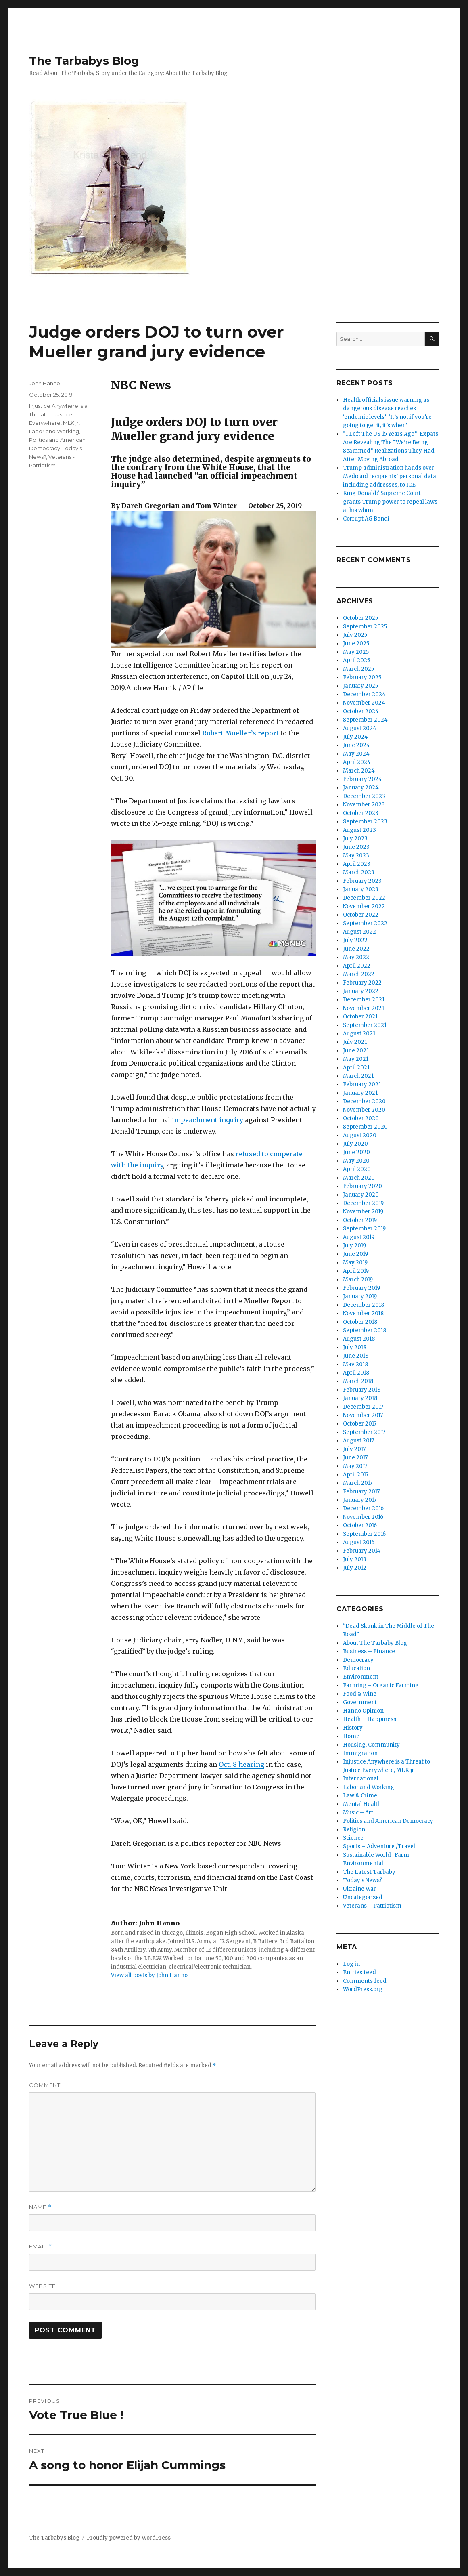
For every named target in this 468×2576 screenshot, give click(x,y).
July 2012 (354, 1567)
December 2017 (363, 1406)
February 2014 (361, 1550)
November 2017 (363, 1415)
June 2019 (355, 1254)
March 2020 (359, 1177)
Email (40, 2246)
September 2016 (364, 1533)
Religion (354, 1829)
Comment (45, 2085)
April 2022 (356, 965)
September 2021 (365, 1025)
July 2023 (355, 838)
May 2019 (355, 1262)
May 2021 (355, 1059)
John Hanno (44, 383)
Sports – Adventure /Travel (379, 1846)
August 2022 (359, 931)
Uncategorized (362, 1897)
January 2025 (360, 685)
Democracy (358, 1659)
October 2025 (360, 618)
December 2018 (363, 1305)
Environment (360, 1676)
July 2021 (355, 1042)
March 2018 (358, 1381)
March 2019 (358, 1279)
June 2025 (356, 643)
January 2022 (360, 991)
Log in (351, 1964)
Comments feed (365, 1981)
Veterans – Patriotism (372, 1905)
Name (40, 2207)
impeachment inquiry (207, 1120)
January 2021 (360, 1093)
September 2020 (365, 1126)
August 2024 (359, 728)
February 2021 (362, 1084)
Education (356, 1668)
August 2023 (359, 830)
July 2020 (355, 1143)
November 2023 (364, 804)
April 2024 (357, 762)
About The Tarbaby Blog (375, 1643)
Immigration (360, 1753)
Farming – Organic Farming (381, 1685)
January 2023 (360, 889)
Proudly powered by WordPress (129, 2537)
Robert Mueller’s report (240, 733)
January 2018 (360, 1398)
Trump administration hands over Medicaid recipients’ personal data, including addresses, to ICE (390, 476)
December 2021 (363, 999)
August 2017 (358, 1440)
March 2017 (357, 1483)
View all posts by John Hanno (149, 1975)
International (360, 1778)
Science (353, 1838)
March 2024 (359, 770)
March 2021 (358, 1076)
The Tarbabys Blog (84, 60)
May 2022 (356, 957)
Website (42, 2286)
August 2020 (359, 1135)
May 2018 (355, 1364)
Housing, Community (371, 1744)
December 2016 (363, 1508)
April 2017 (355, 1474)
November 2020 (364, 1109)
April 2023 (356, 864)
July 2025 (355, 635)
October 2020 (361, 1118)
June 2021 (356, 1050)
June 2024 (356, 745)
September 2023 (365, 821)
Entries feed (359, 1972)
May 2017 (355, 1466)
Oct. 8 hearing (241, 1764)
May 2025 (356, 652)
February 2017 (361, 1491)
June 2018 (355, 1355)
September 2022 (365, 923)
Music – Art (358, 1812)
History (353, 1727)
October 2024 (361, 711)
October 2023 (360, 813)
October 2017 (359, 1423)
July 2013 (354, 1559)
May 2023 (356, 855)
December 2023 (364, 796)
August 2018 (359, 1338)
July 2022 (355, 940)
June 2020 (356, 1152)
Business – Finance (369, 1651)
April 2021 (356, 1067)
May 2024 (356, 753)
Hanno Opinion (363, 1710)
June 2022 (356, 948)
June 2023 (356, 847)
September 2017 (364, 1432)
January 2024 (361, 787)
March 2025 (358, 669)
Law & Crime (360, 1795)
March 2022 (358, 974)
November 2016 (363, 1517)
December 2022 (364, 897)
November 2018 (363, 1313)
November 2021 (363, 1008)
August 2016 (358, 1542)
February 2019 (361, 1288)
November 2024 (364, 702)
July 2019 (354, 1245)
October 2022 (360, 914)
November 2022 (364, 906)
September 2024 (365, 719)
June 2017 (355, 1457)
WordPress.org (362, 1989)
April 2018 (356, 1372)
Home (351, 1736)
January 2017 (359, 1500)
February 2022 (362, 982)
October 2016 (360, 1525)
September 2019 (364, 1228)
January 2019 (360, 1296)
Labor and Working (54, 431)
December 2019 (363, 1203)
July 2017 (354, 1449)
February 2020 (362, 1186)
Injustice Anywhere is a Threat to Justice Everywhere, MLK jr (58, 414)
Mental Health (362, 1804)
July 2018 (354, 1347)
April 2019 (356, 1271)
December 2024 (364, 694)
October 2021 (360, 1016)
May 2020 (356, 1160)
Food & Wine (359, 1693)
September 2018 (364, 1330)
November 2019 (363, 1211)
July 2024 (355, 736)
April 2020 (357, 1169)
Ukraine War (359, 1888)
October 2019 (360, 1220)
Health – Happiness (369, 1719)
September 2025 (365, 626)
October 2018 (360, 1321)
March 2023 (358, 872)
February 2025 (362, 677)
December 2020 (364, 1101)
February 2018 (361, 1389)
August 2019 (358, 1237)
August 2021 (359, 1033)
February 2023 (362, 881)
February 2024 (362, 779)
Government (360, 1702)
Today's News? (362, 1880)
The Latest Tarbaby (369, 1871)
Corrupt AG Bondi (366, 518)
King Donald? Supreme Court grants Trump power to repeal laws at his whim (390, 502)
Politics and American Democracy (388, 1821)
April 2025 (356, 660)
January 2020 (361, 1194)
